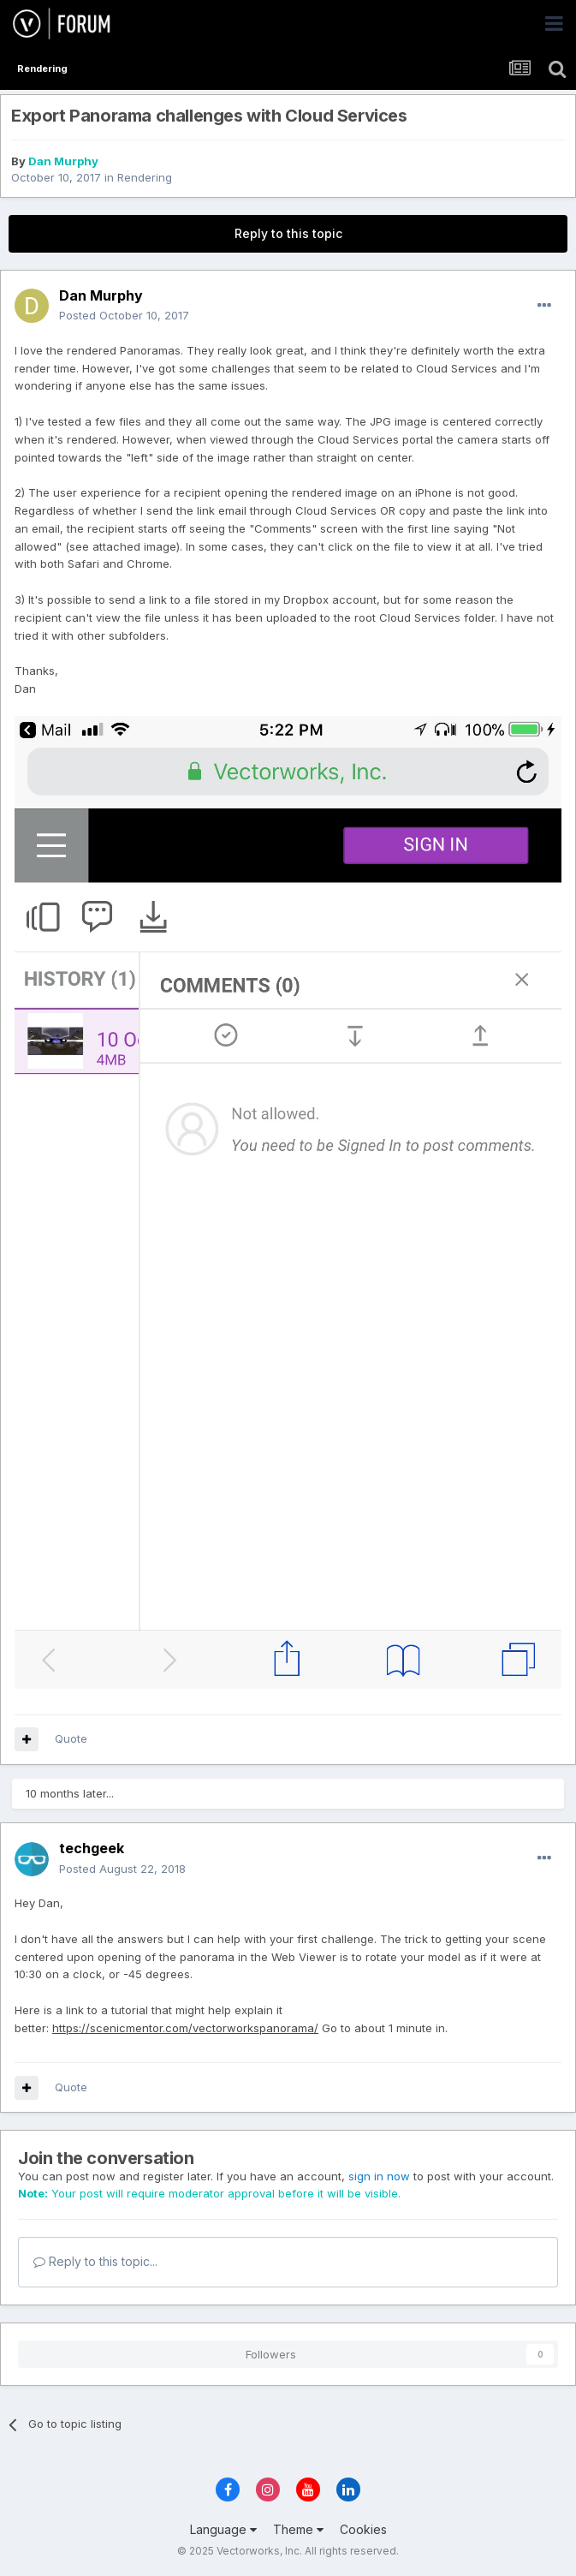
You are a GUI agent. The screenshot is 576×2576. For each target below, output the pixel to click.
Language (223, 2529)
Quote (71, 1738)
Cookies (363, 2529)
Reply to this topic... (95, 2261)
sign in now (379, 2176)
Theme (298, 2529)
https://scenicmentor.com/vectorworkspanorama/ (185, 2028)
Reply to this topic (288, 233)
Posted (124, 315)
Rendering (144, 177)
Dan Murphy (63, 161)
